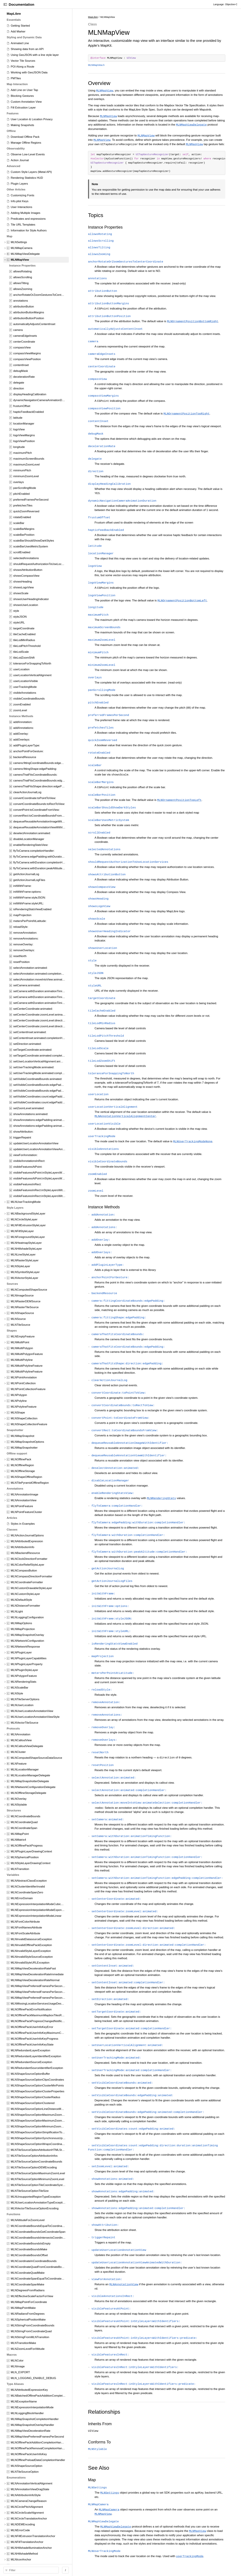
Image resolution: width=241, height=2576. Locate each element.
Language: (218, 4)
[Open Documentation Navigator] (5, 4)
